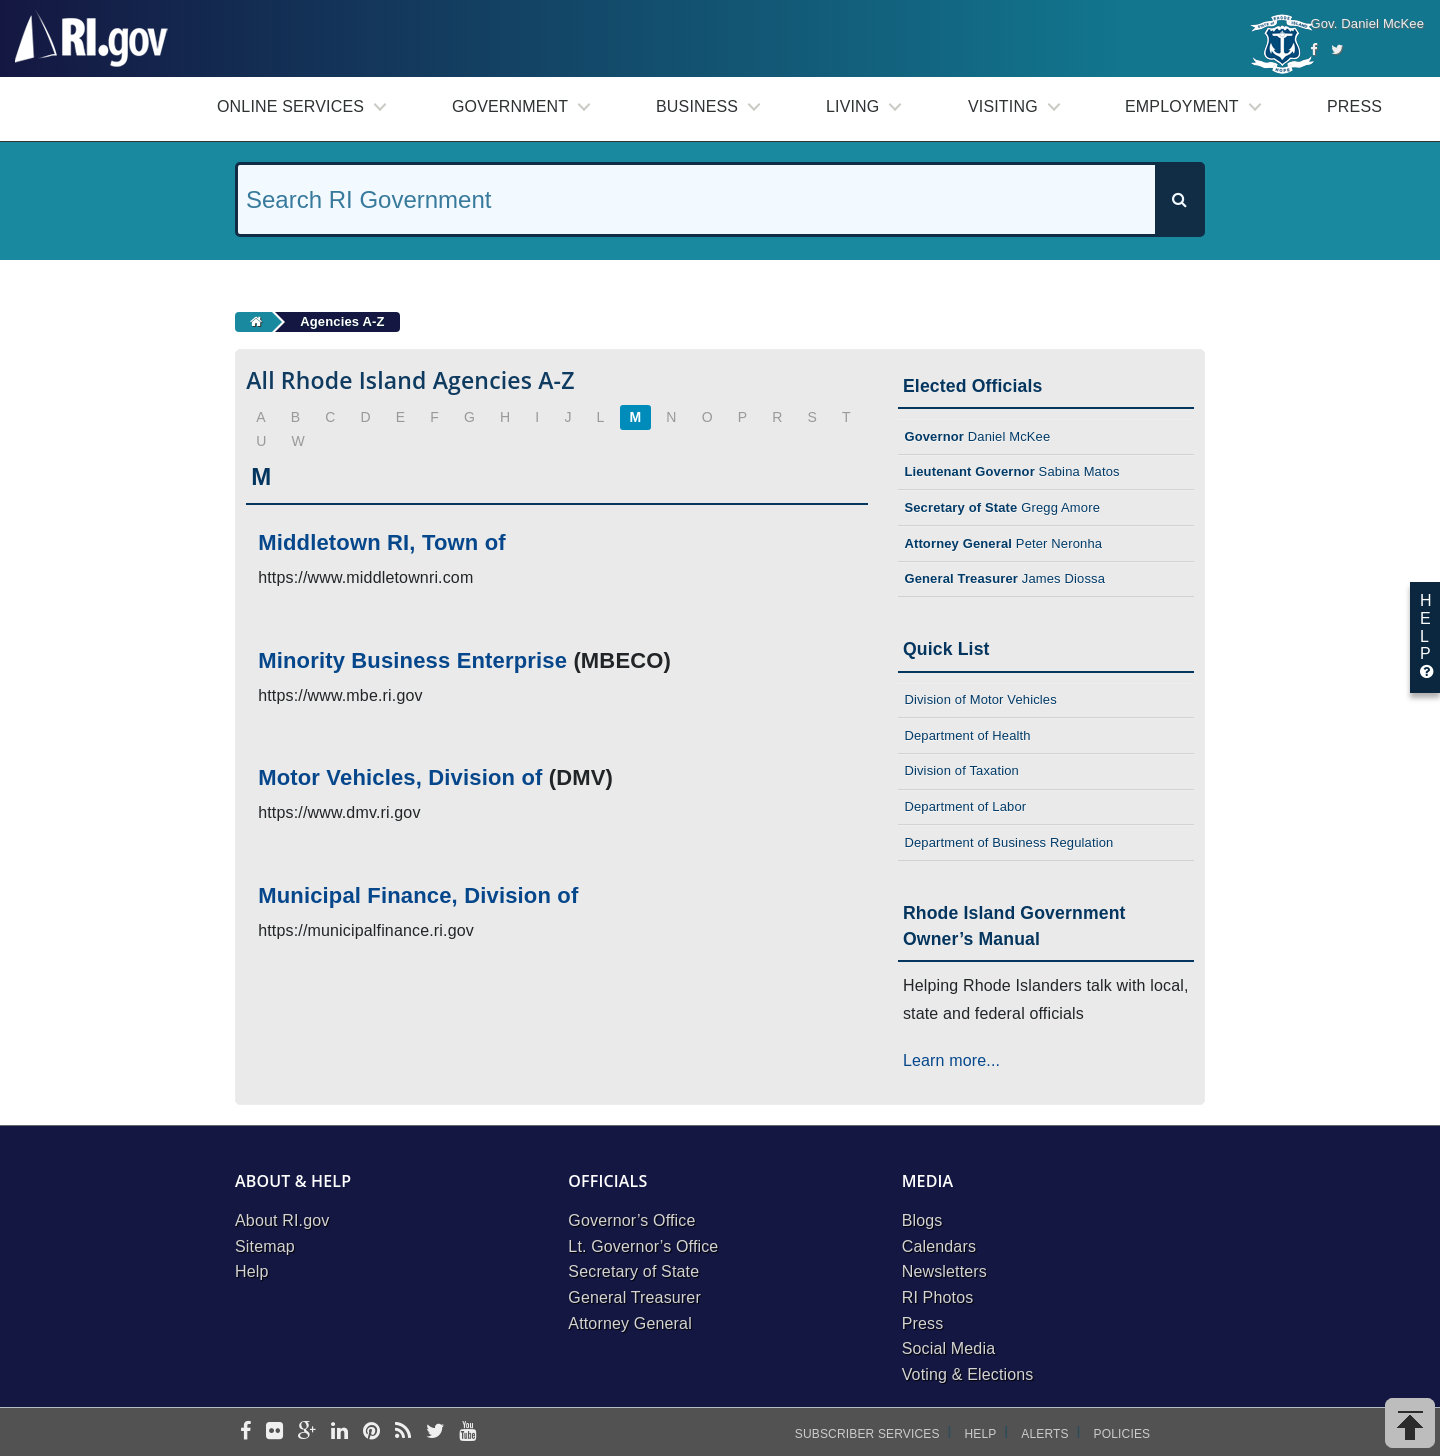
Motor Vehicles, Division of (400, 777)
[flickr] (274, 1432)
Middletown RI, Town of (382, 542)
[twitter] (435, 1432)
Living (852, 106)
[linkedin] (339, 1432)
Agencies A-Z (342, 321)
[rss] (403, 1432)
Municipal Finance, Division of (418, 895)
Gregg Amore (1002, 507)
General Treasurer (634, 1297)
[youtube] (467, 1432)
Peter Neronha (1003, 543)
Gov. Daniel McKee (1367, 23)
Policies (1122, 1434)
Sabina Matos (1011, 471)
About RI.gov (282, 1220)
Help (252, 1271)
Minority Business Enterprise (412, 660)
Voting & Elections (968, 1374)
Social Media (949, 1348)
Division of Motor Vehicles (980, 699)
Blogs (922, 1220)
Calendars (939, 1246)
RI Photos (938, 1297)
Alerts (1044, 1434)
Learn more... (951, 1060)
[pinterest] (371, 1432)
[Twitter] (1337, 49)
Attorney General (630, 1323)
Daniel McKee (977, 436)
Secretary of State (633, 1271)
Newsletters (944, 1271)
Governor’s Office (631, 1220)
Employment (1182, 106)
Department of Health (967, 735)
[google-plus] (307, 1432)
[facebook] (245, 1432)
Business (697, 106)
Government (510, 106)
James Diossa (1004, 578)
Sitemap (265, 1246)
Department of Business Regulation (1008, 842)
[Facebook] (1313, 49)
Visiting (1003, 106)
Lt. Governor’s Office (643, 1246)
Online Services (290, 106)
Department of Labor (965, 806)
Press (1354, 106)
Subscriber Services (867, 1434)
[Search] (1179, 199)
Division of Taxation (961, 770)
